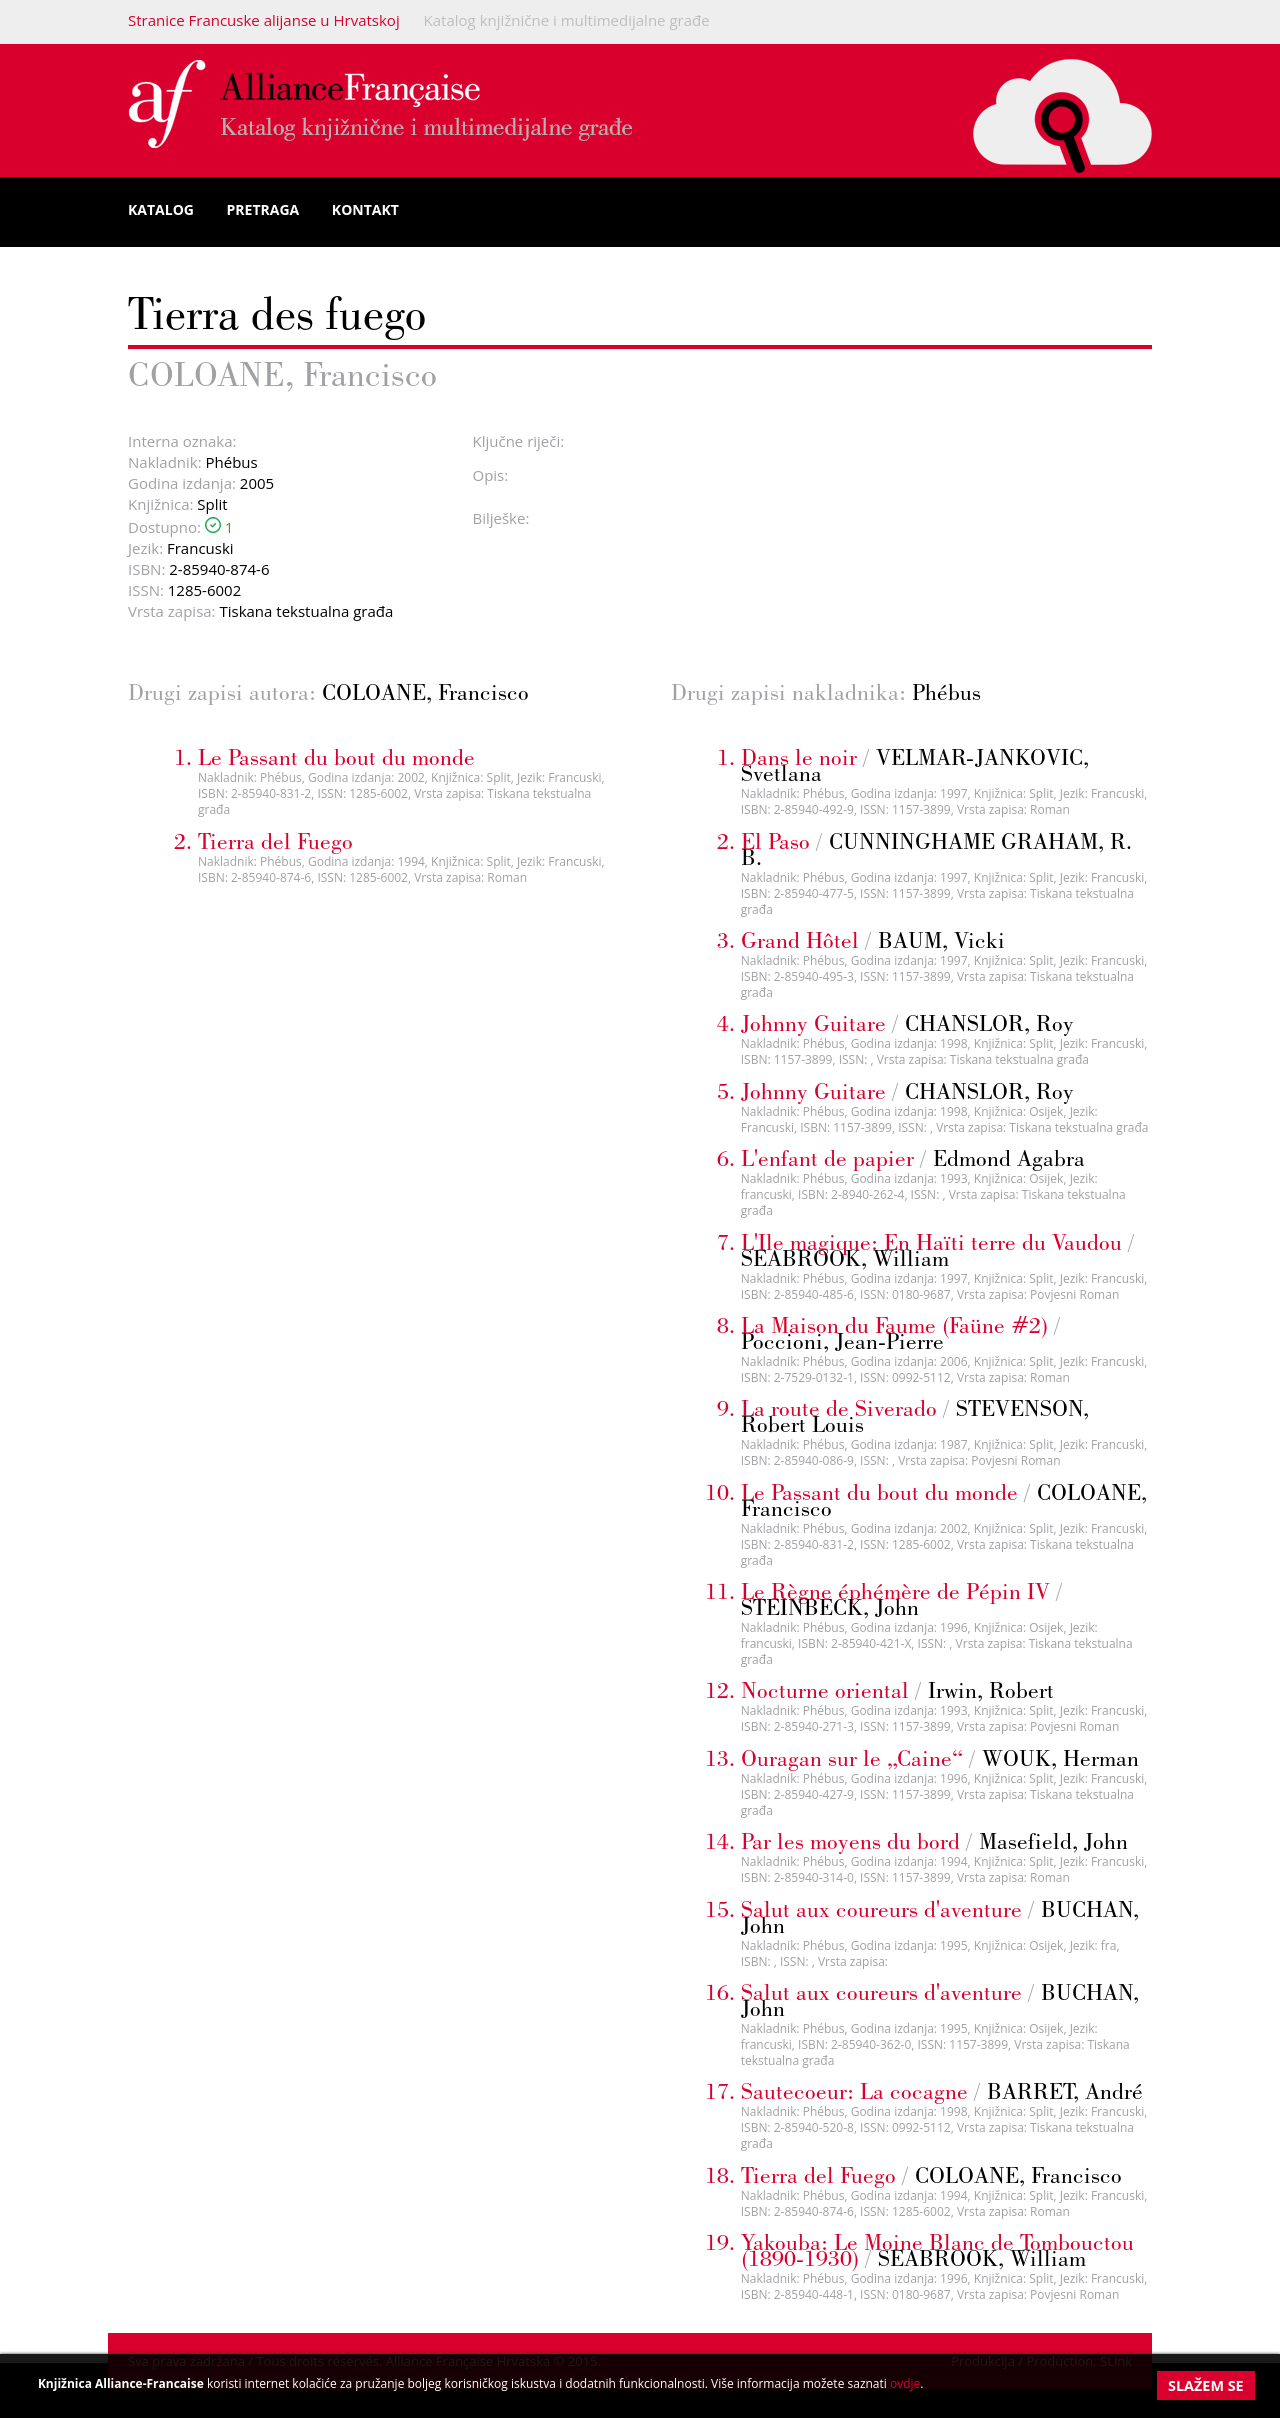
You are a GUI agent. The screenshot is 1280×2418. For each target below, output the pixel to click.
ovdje (905, 2383)
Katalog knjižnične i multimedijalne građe (567, 20)
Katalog (161, 209)
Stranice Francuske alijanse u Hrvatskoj (264, 20)
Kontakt (365, 209)
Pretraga (263, 209)
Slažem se (1206, 2385)
